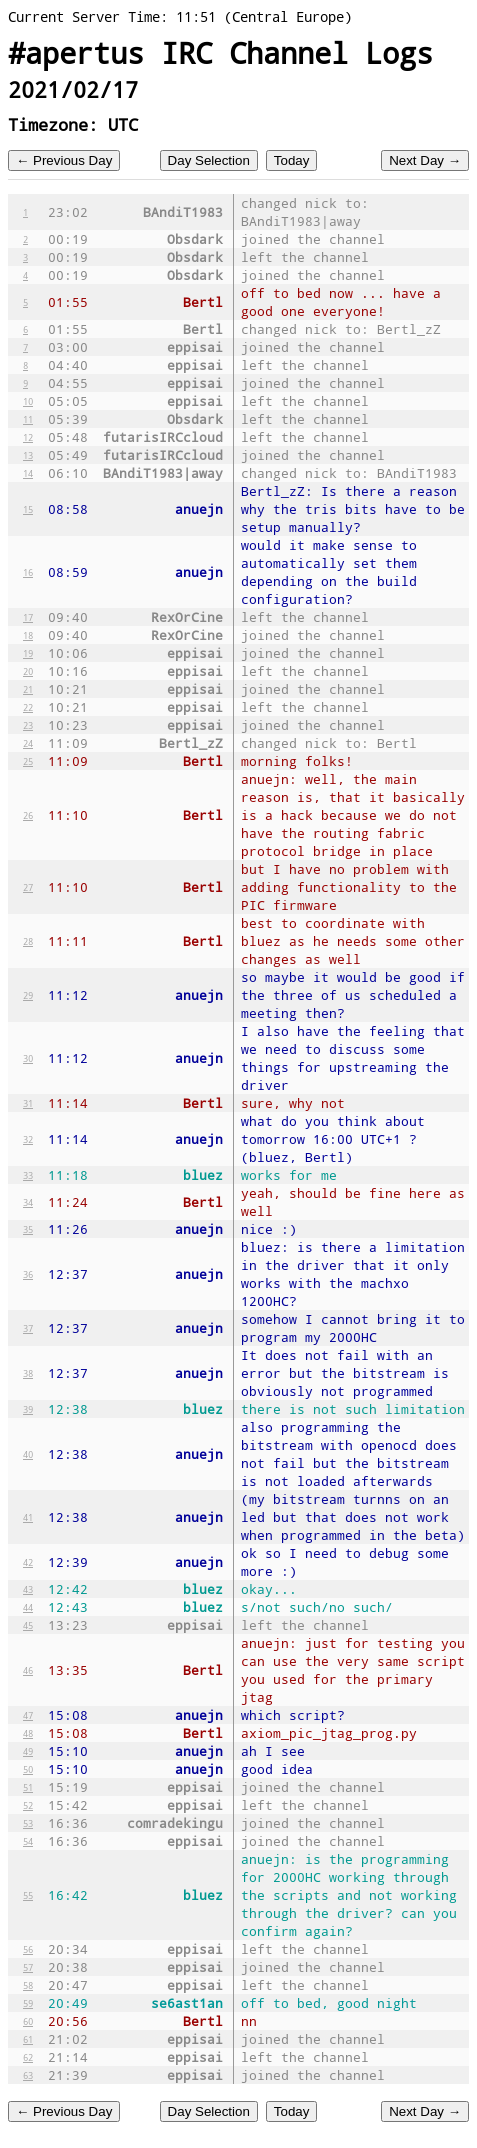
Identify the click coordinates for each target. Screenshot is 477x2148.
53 (28, 1823)
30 (28, 1058)
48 (28, 1733)
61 (28, 2039)
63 (28, 2075)
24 (28, 743)
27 (28, 887)
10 (28, 401)
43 (28, 1589)
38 (28, 1373)
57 (28, 1967)
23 (28, 725)
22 (28, 707)
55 (28, 1895)
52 (28, 1805)
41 (28, 1517)
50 (28, 1769)
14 (28, 473)
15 (28, 509)
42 (28, 1562)
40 (28, 1454)
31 (28, 1103)
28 (28, 941)
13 (28, 455)
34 (28, 1202)
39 (28, 1409)
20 (28, 671)
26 (28, 815)
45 (28, 1625)
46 (28, 1670)
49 (28, 1751)
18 (28, 635)
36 (28, 1274)
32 (28, 1139)
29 (28, 995)
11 (28, 419)
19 (28, 653)
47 (28, 1715)
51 (28, 1787)
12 (28, 437)
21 (28, 689)
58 (28, 1985)
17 (28, 617)
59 (28, 2003)
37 (28, 1328)
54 (28, 1841)
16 (28, 572)
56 (28, 1949)
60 (28, 2021)
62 (28, 2057)
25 (28, 761)
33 (28, 1175)
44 (28, 1607)
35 (28, 1229)
